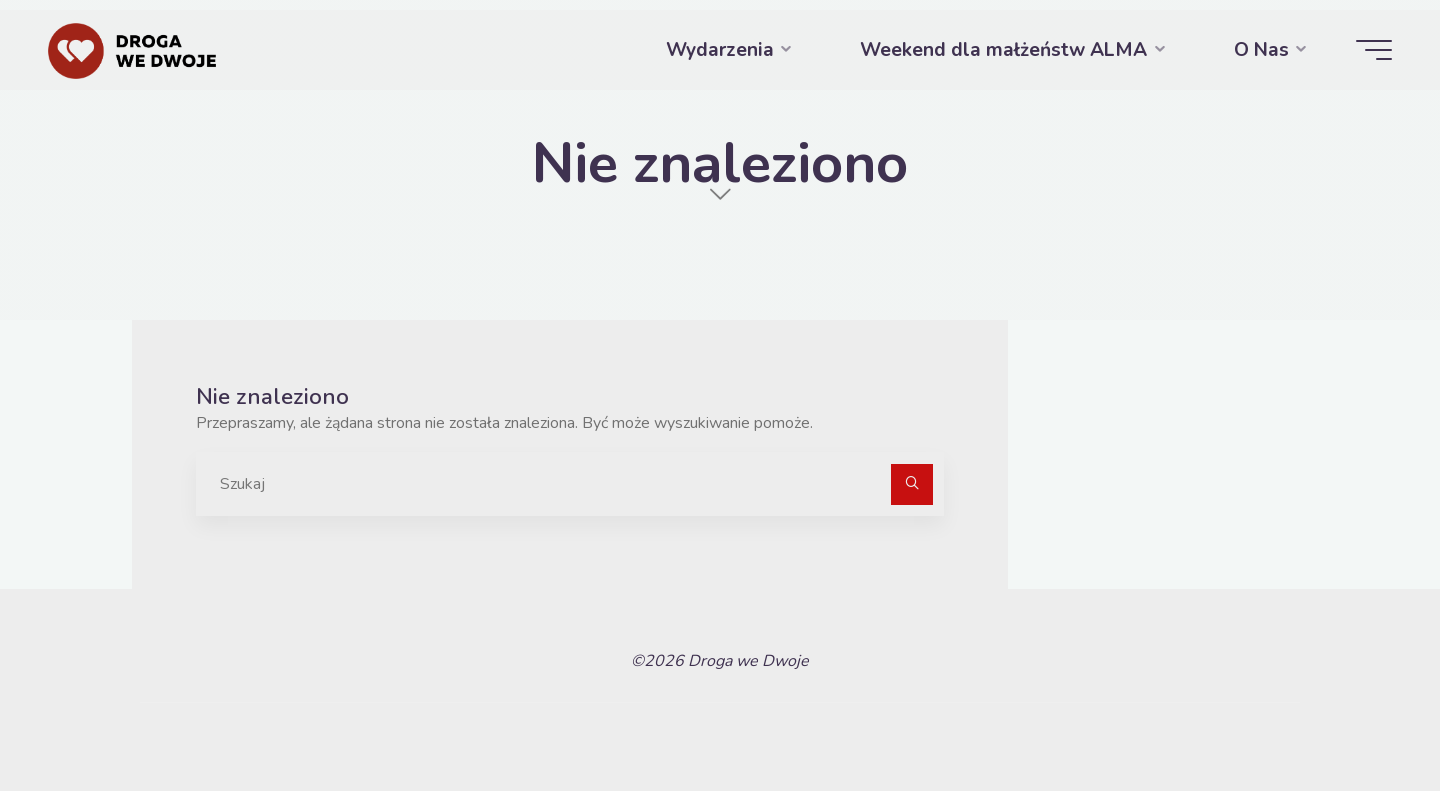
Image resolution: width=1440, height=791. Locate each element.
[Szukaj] (912, 485)
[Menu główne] (1374, 50)
